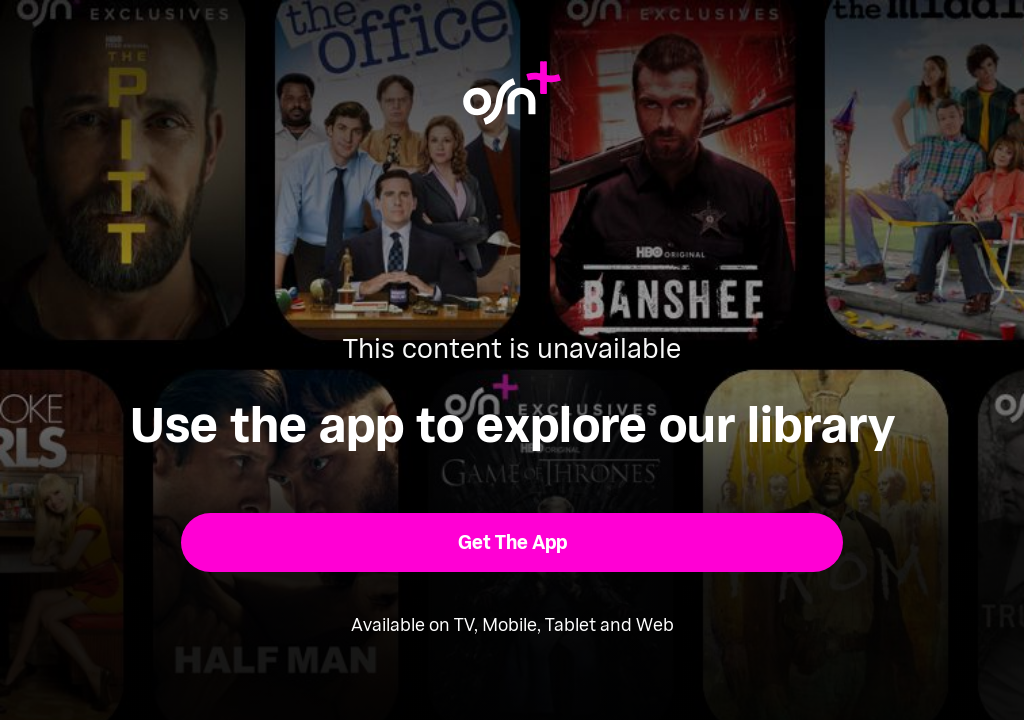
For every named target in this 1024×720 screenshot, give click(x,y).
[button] (512, 542)
